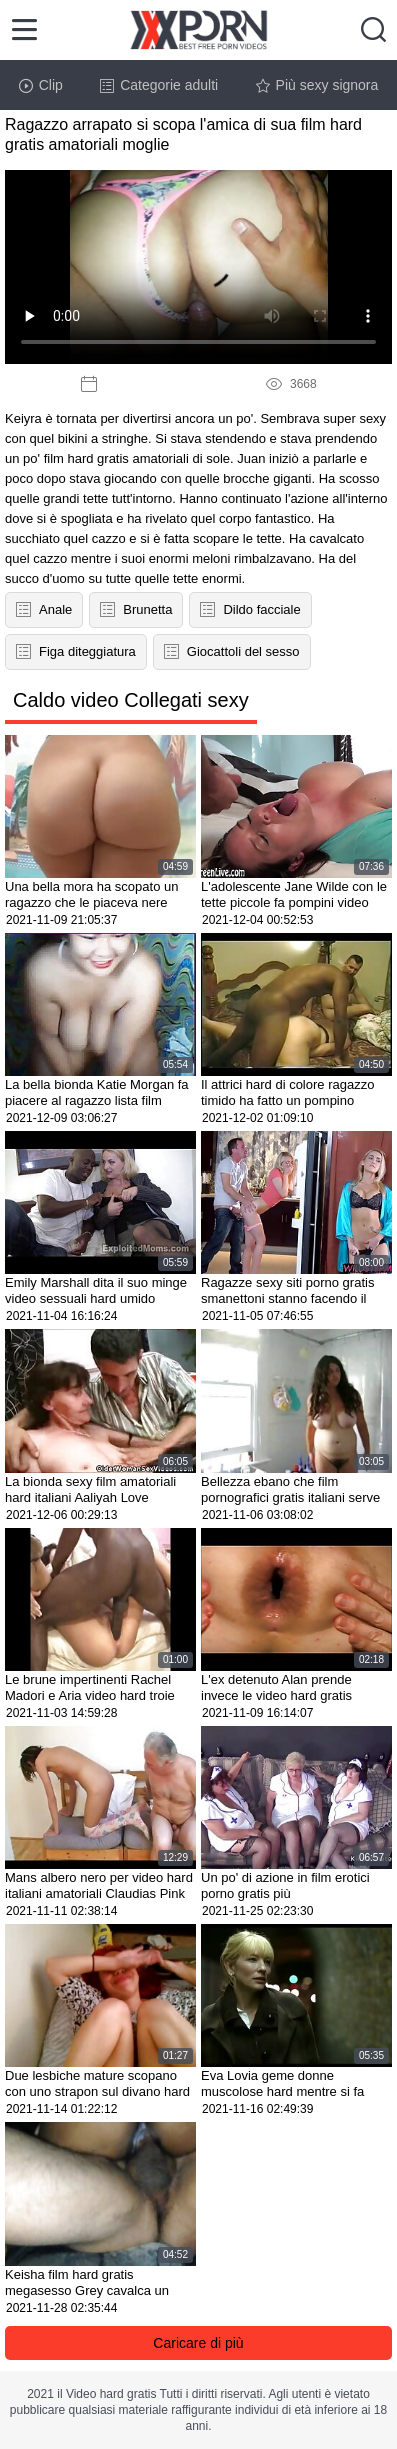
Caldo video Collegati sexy (131, 700)
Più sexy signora (317, 85)
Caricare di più (198, 2343)
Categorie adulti (159, 85)
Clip (41, 85)
